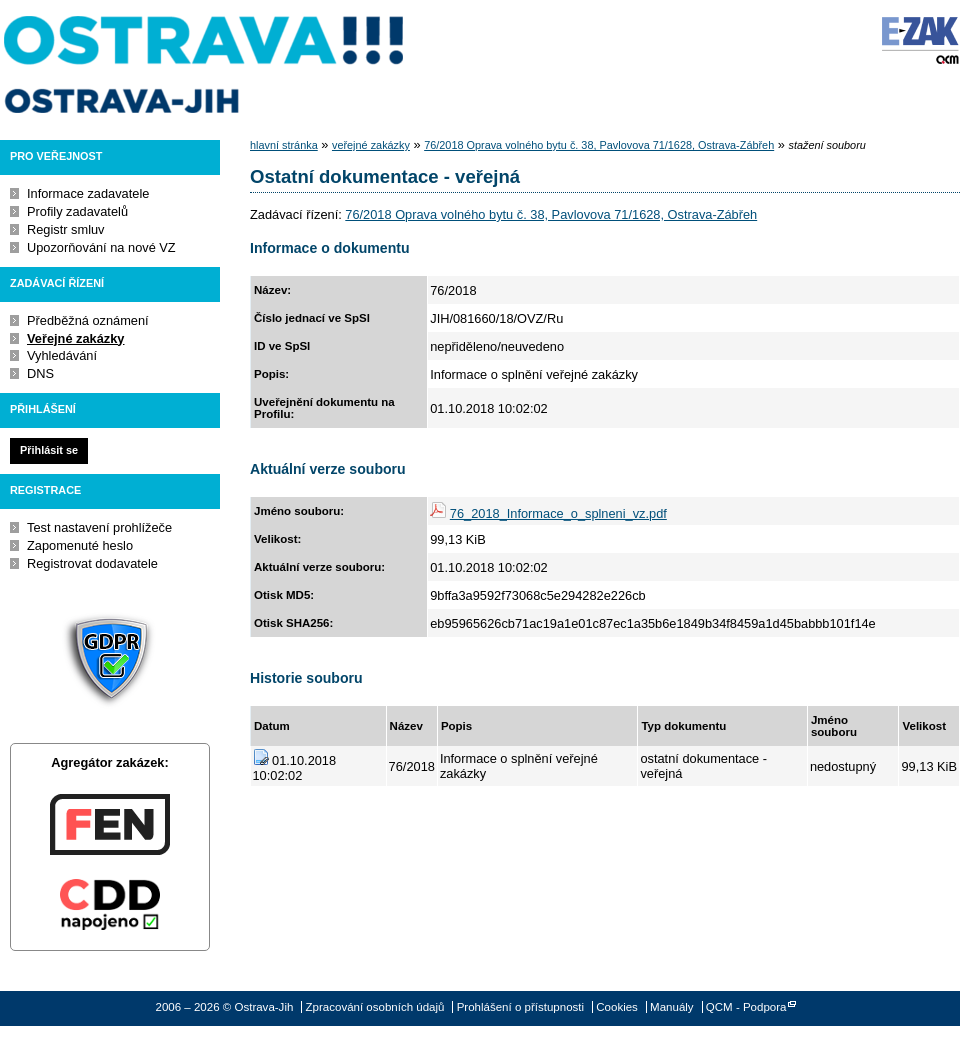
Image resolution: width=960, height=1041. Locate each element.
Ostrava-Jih (205, 65)
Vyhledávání (62, 355)
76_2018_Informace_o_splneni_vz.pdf (558, 513)
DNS (40, 373)
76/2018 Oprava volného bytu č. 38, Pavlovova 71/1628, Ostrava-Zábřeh (599, 145)
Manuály (672, 1007)
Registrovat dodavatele (92, 563)
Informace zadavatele (88, 193)
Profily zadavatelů (77, 211)
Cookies (617, 1007)
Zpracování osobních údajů (375, 1007)
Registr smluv (66, 229)
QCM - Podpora (746, 1007)
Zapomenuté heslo (80, 545)
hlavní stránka (284, 145)
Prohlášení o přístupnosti (520, 1007)
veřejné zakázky (371, 145)
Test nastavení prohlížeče (99, 527)
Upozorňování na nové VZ (101, 247)
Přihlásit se (49, 450)
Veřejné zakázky (75, 338)
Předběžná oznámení (88, 320)
